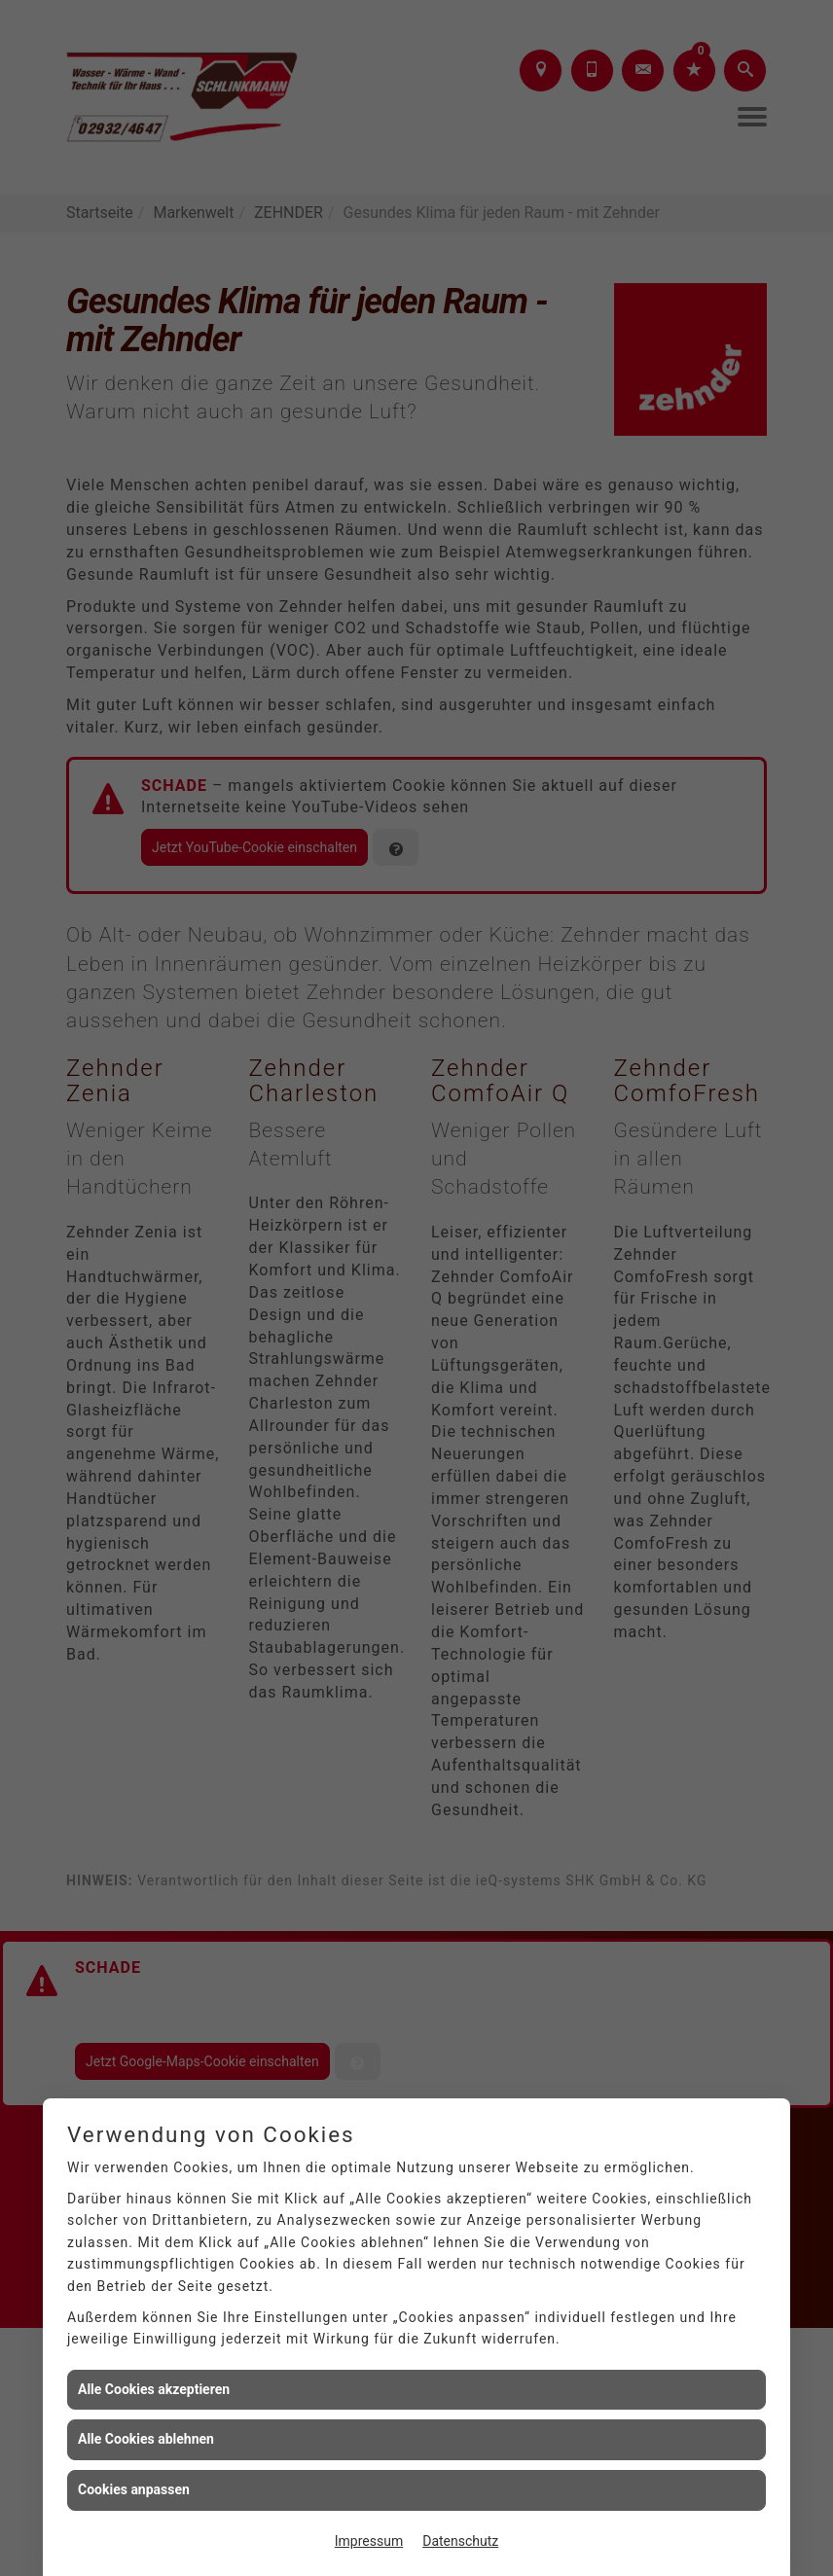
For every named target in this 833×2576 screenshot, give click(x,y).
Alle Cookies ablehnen (146, 2439)
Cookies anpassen (134, 2489)
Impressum (369, 2541)
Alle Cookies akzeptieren (154, 2389)
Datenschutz (460, 2541)
